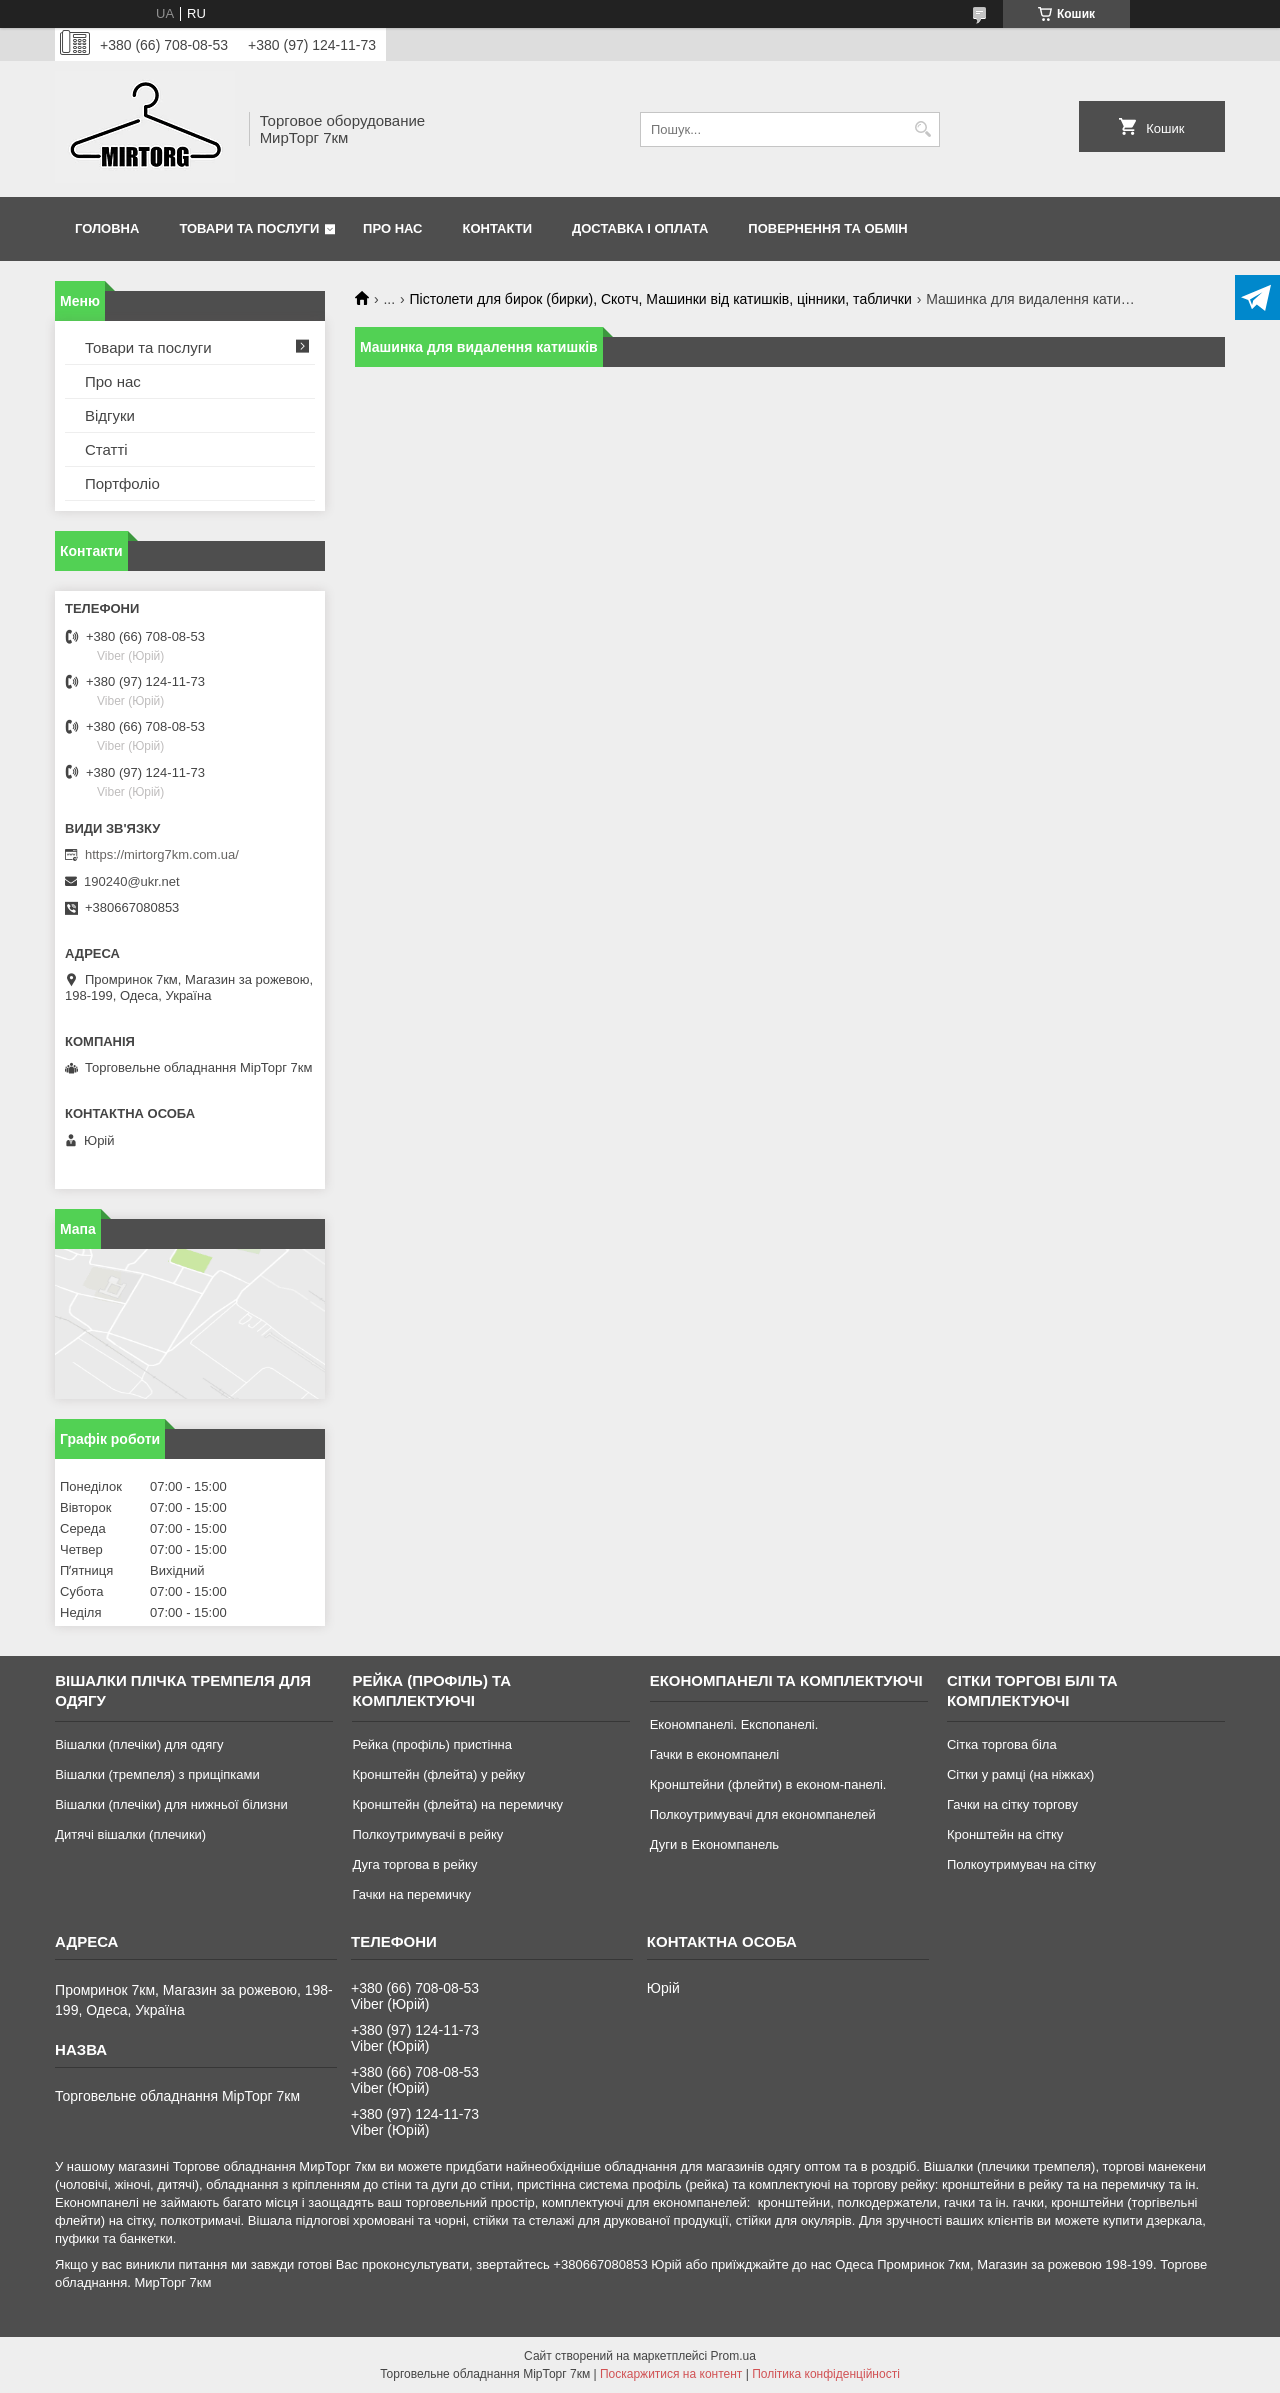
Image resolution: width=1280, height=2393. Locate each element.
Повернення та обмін (827, 228)
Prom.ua (733, 2356)
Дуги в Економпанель (714, 1844)
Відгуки (110, 415)
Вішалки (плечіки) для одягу (139, 1744)
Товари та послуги (249, 228)
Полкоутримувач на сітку (1021, 1864)
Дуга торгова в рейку (414, 1864)
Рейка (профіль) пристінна (432, 1744)
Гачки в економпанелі (714, 1754)
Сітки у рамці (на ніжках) (1020, 1774)
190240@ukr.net (132, 881)
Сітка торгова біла (1002, 1744)
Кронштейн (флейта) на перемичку (457, 1804)
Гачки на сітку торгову (1012, 1804)
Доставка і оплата (640, 228)
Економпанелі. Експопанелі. (734, 1724)
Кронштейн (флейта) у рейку (438, 1774)
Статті (106, 449)
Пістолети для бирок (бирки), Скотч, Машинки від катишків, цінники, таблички (661, 299)
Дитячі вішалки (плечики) (130, 1834)
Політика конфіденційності (826, 2374)
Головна (107, 228)
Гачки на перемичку (411, 1894)
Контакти (498, 228)
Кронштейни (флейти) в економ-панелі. (768, 1784)
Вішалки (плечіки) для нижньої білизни (171, 1804)
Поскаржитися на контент (671, 2374)
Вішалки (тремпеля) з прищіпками (157, 1774)
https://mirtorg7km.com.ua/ (162, 854)
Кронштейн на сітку (1005, 1834)
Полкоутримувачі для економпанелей (763, 1814)
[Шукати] (922, 129)
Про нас (392, 228)
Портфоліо (122, 483)
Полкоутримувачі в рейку (427, 1834)
